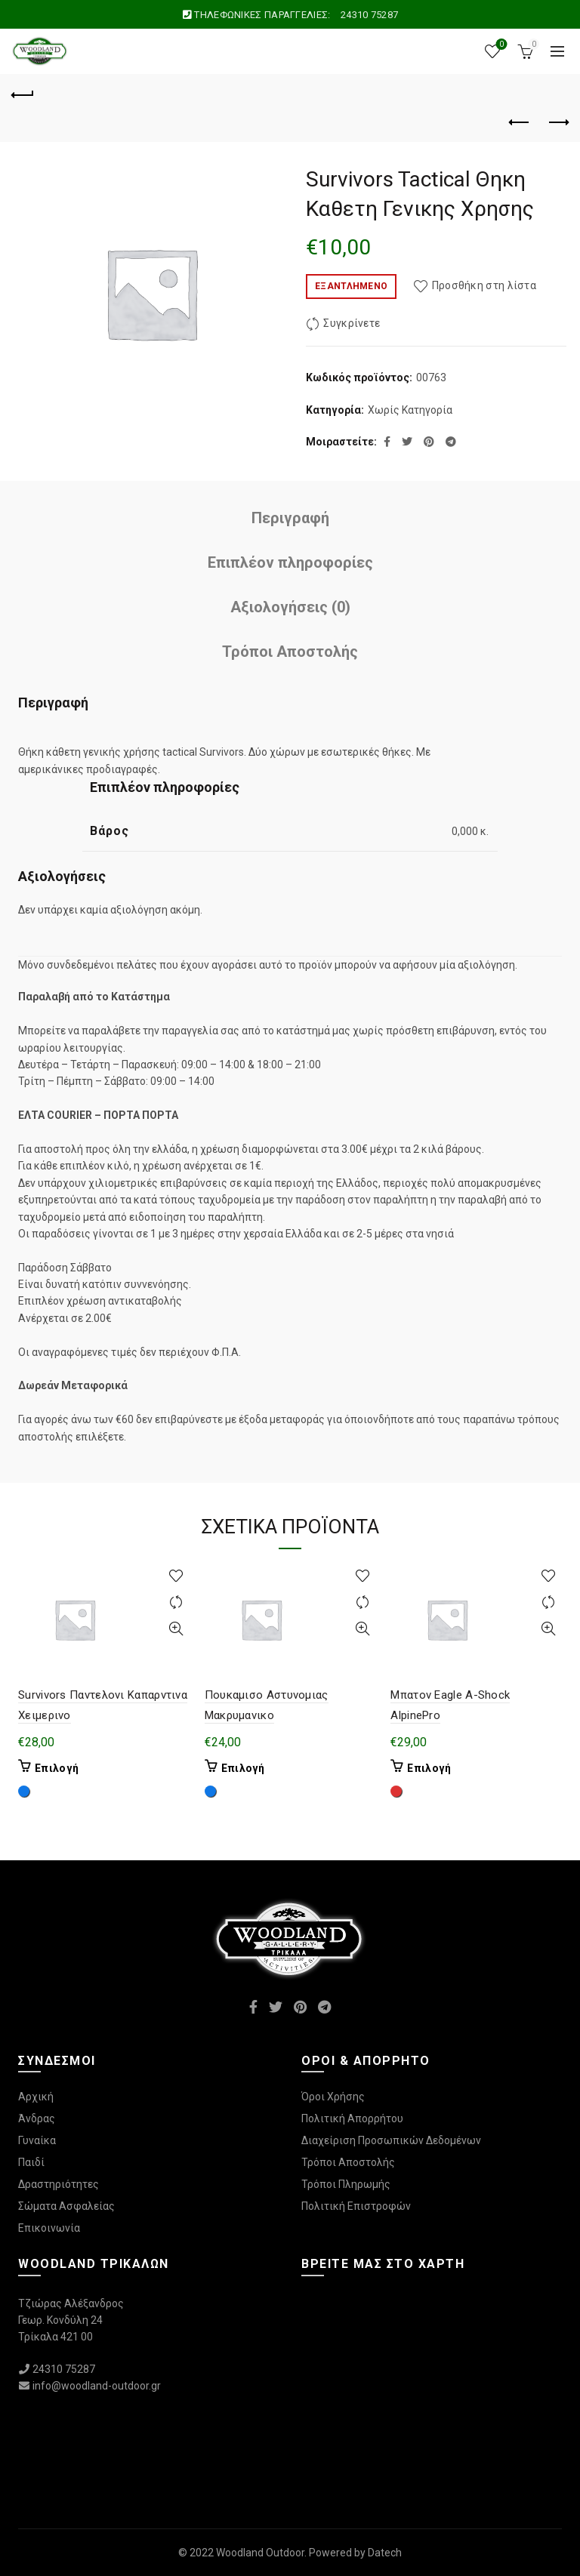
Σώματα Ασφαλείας (66, 2206)
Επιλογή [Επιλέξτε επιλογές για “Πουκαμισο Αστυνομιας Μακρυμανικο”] (243, 1768)
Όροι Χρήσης (333, 2097)
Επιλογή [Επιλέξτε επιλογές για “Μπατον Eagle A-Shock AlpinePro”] (429, 1768)
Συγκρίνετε (351, 324)
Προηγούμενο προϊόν (520, 122)
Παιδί (31, 2162)
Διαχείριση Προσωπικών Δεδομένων (391, 2140)
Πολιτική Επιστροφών (356, 2206)
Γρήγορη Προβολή (176, 1629)
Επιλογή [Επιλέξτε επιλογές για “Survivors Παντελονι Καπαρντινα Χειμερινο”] (57, 1768)
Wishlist (500, 45)
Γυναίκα (37, 2140)
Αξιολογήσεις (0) (290, 607)
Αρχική (36, 2097)
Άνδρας (36, 2118)
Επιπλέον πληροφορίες (290, 562)
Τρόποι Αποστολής (290, 651)
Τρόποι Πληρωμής (345, 2184)
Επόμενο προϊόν (557, 122)
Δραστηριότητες (58, 2184)
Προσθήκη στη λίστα (484, 285)
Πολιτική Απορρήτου (352, 2118)
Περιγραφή (290, 518)
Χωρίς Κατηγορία (410, 410)
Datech (385, 2553)
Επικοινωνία (49, 2228)
